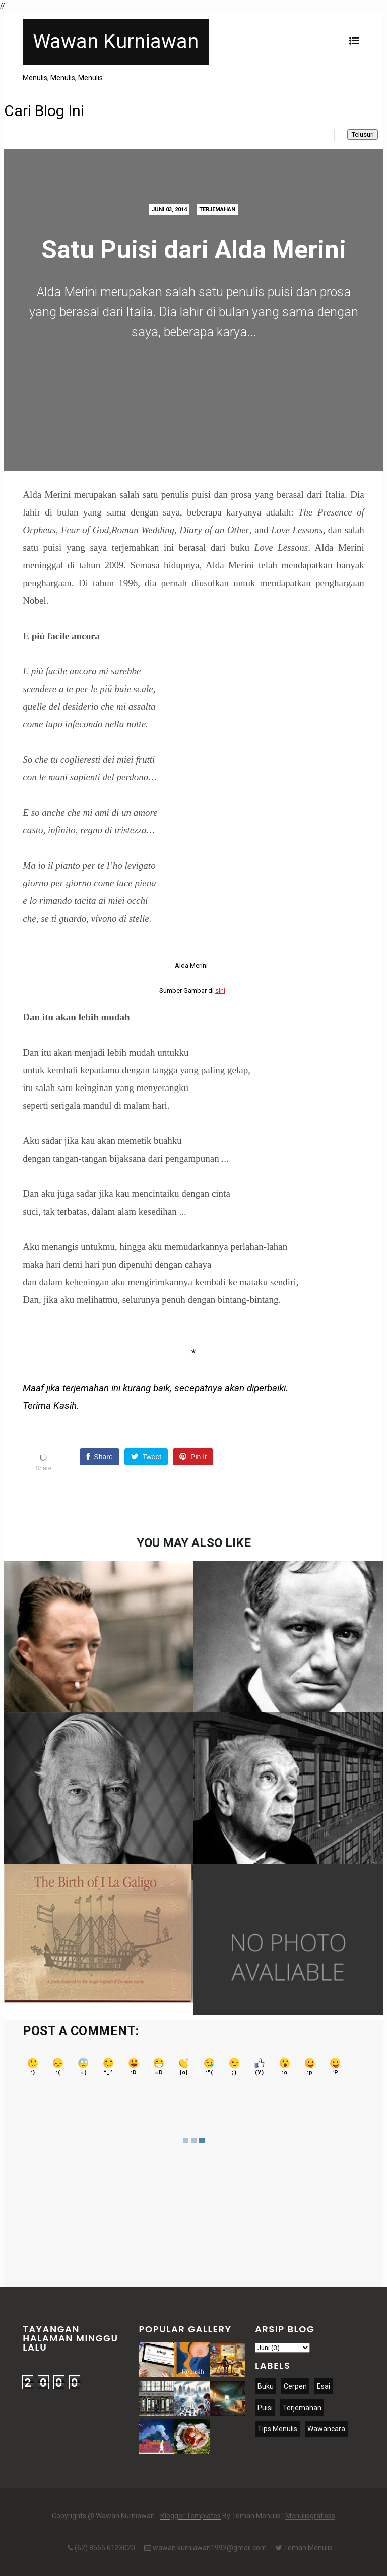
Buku (265, 2386)
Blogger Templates (190, 2516)
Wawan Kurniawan (116, 41)
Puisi (265, 2407)
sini (220, 990)
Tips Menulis (277, 2429)
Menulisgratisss (310, 2516)
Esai (323, 2386)
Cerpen (295, 2386)
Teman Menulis (308, 2548)
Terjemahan (217, 209)
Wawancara (326, 2429)
